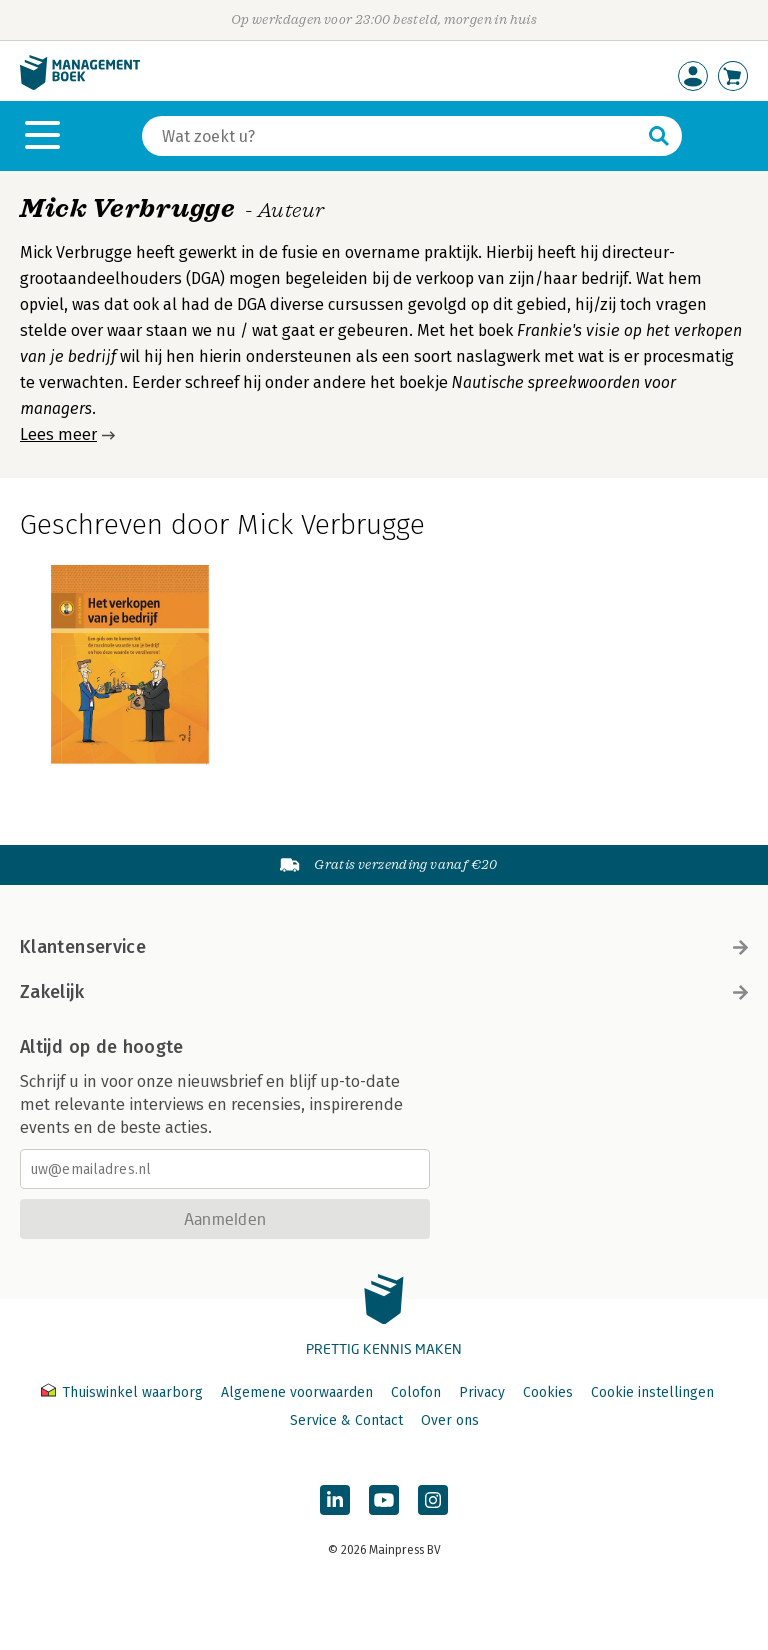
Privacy (482, 1392)
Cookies (548, 1392)
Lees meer (58, 434)
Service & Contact (346, 1420)
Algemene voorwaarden (297, 1392)
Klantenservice (384, 947)
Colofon (416, 1392)
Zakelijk (384, 992)
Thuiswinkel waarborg (124, 1392)
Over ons (450, 1420)
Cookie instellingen (652, 1392)
